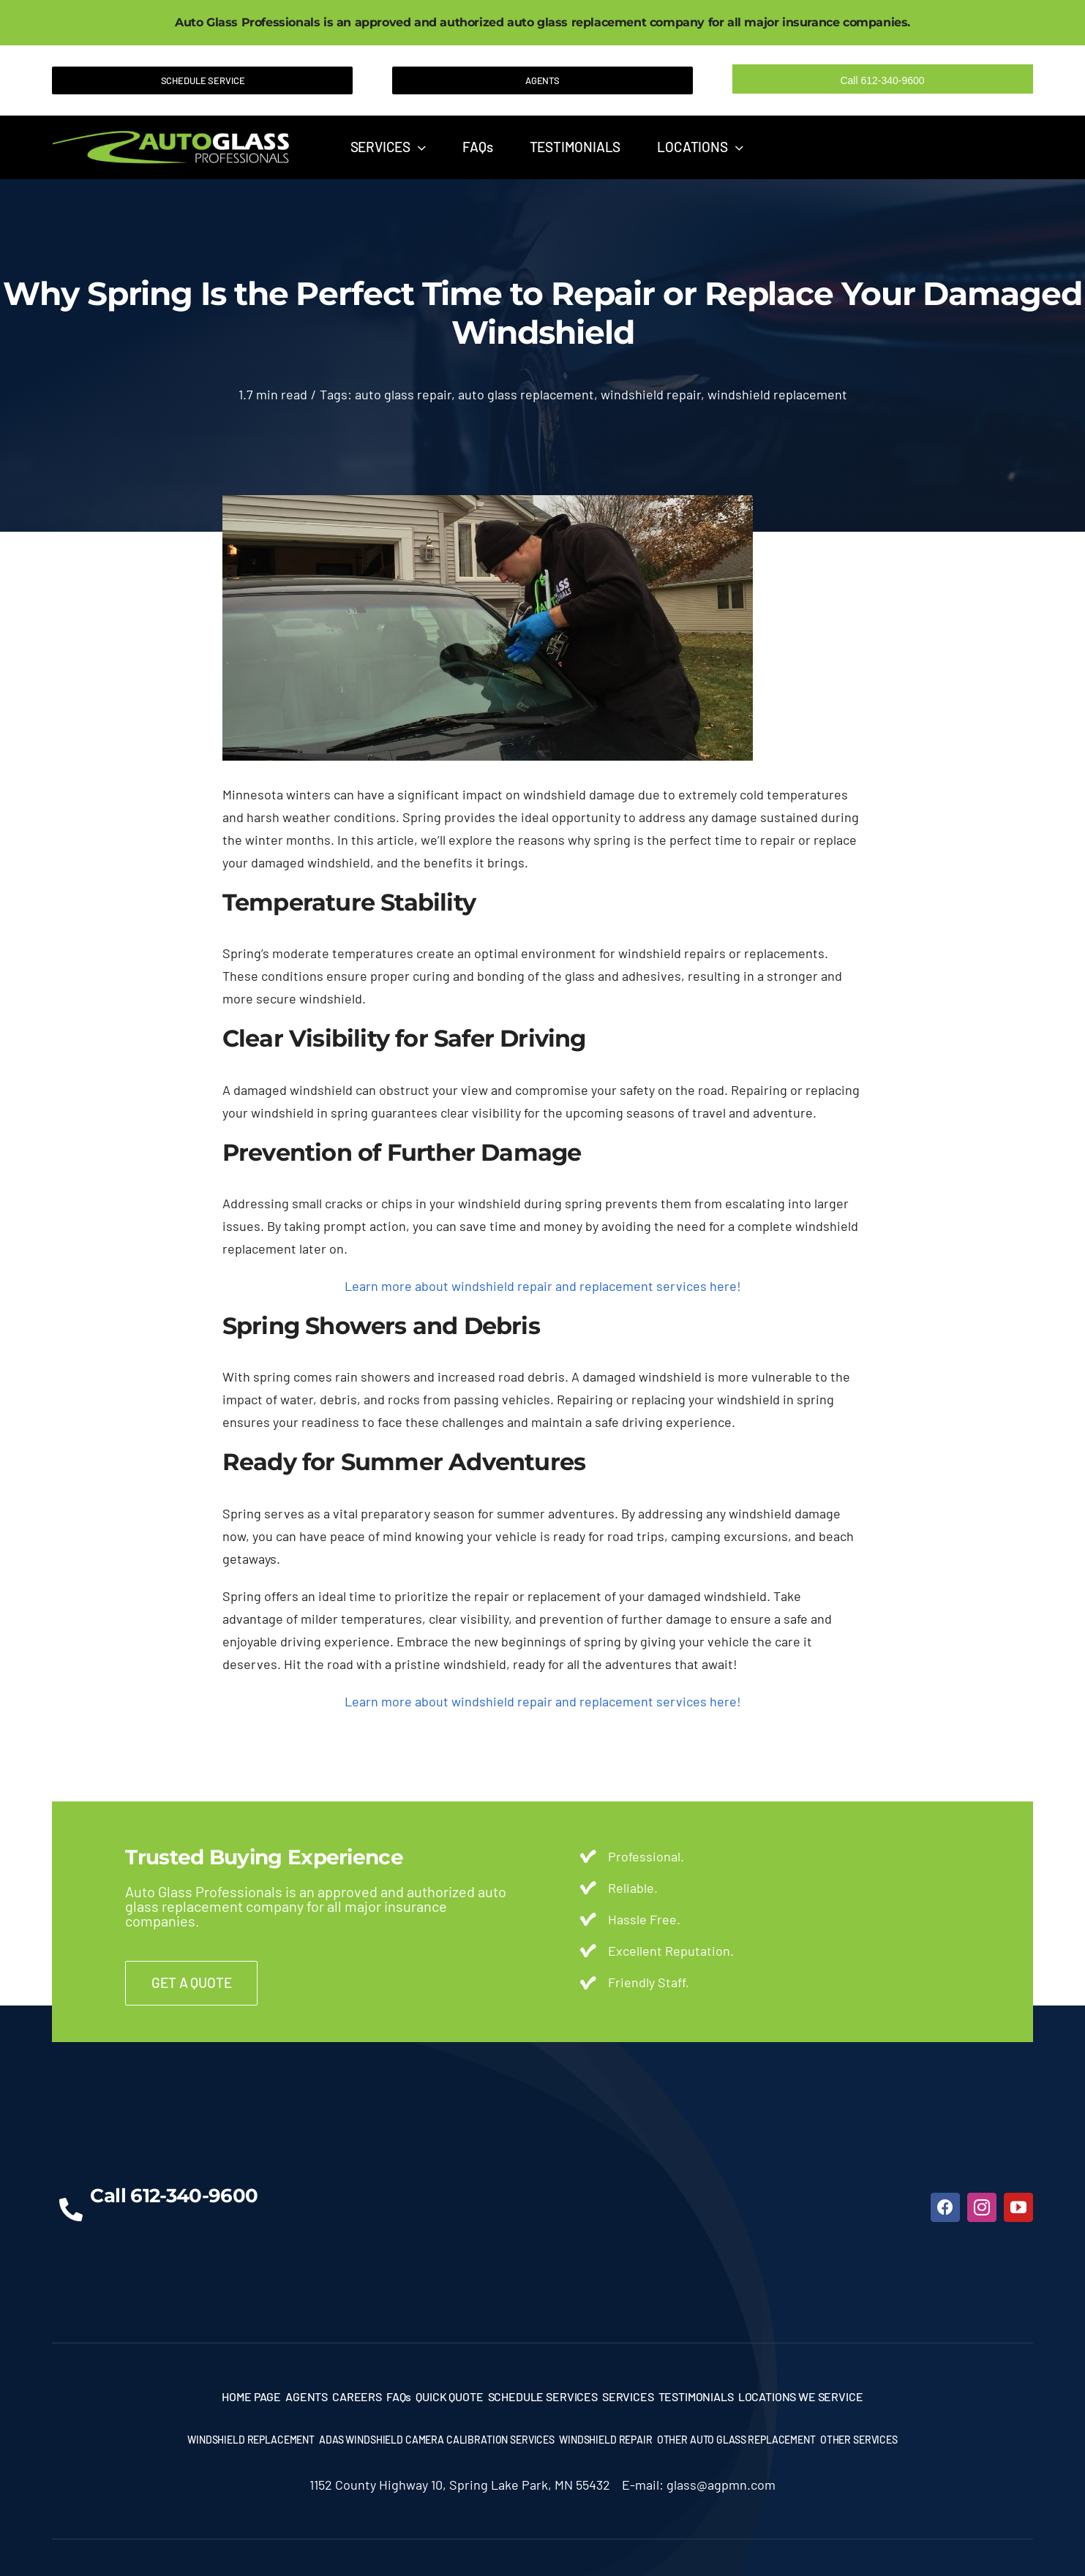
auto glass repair (403, 394)
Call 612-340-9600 (882, 80)
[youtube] (1018, 2207)
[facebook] (945, 2207)
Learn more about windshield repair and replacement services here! (543, 1286)
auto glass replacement (526, 394)
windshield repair (651, 394)
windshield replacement (777, 394)
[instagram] (981, 2207)
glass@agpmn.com (721, 2485)
